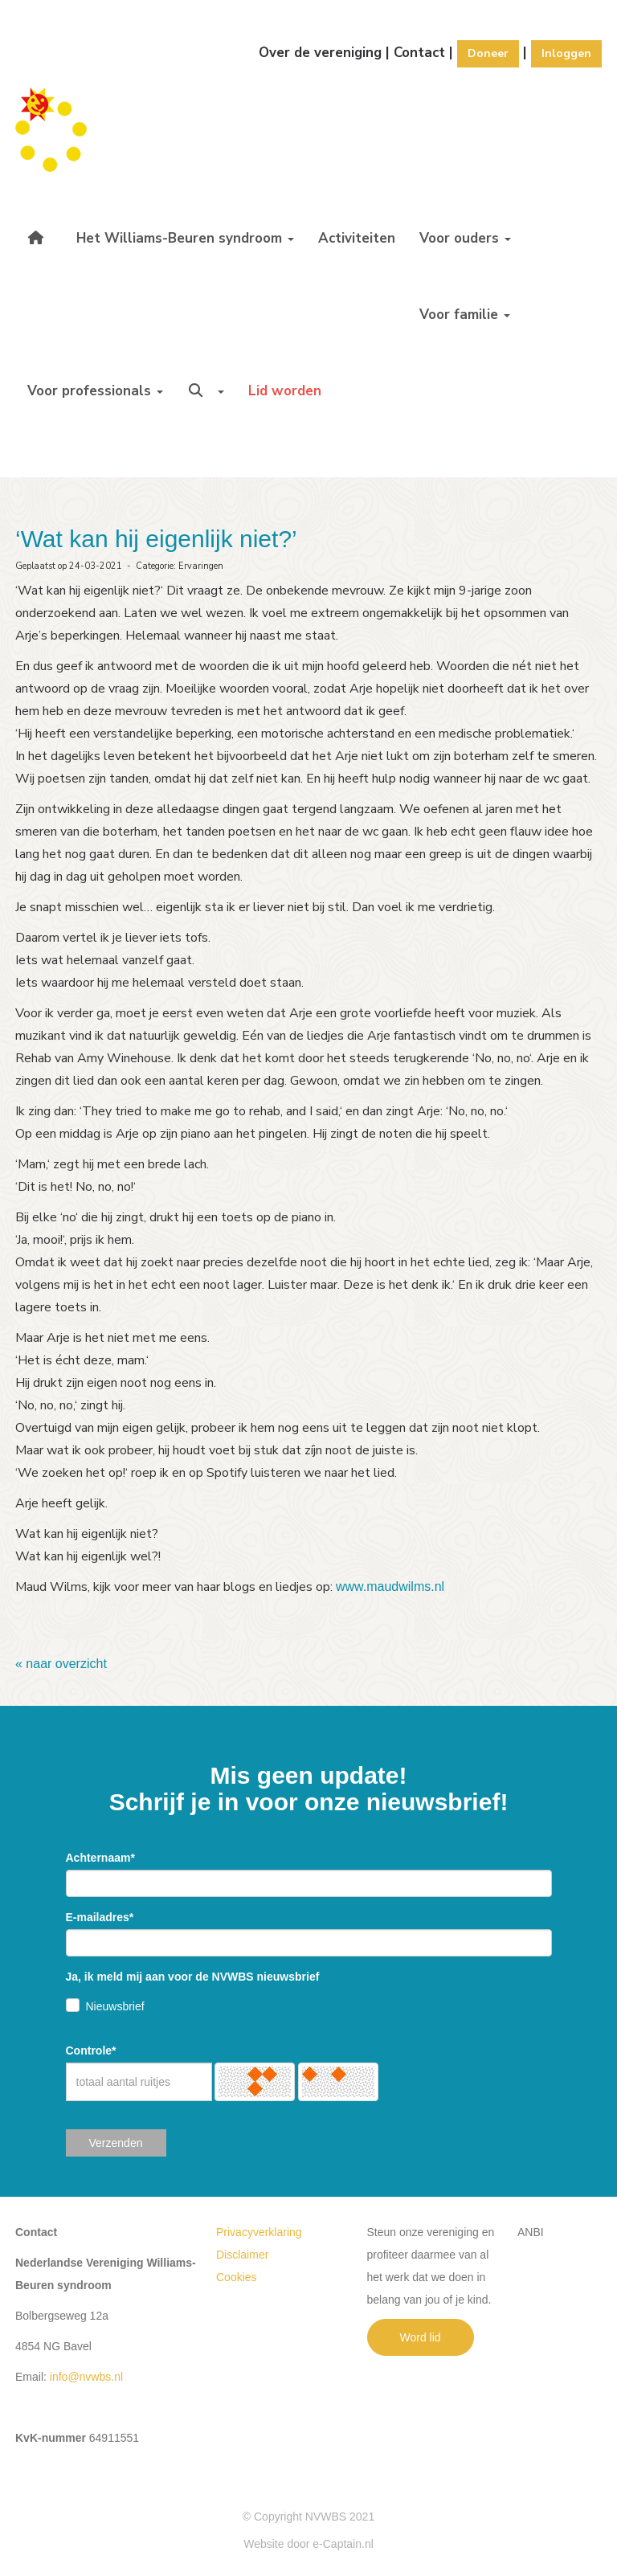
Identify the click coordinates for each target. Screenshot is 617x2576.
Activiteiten (356, 238)
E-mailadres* (100, 1917)
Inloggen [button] (566, 53)
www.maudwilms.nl (390, 1586)
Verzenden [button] (116, 2142)
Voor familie (464, 314)
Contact (419, 52)
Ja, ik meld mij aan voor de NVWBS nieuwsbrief (193, 1976)
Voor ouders (465, 238)
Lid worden (284, 391)
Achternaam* (100, 1857)
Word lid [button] (420, 2337)
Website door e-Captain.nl (308, 2543)
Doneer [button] (488, 53)
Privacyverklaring (259, 2232)
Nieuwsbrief (115, 2006)
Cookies (236, 2277)
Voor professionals (95, 391)
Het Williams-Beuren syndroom (185, 238)
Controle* (91, 2050)
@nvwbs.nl (86, 2376)
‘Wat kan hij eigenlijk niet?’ (156, 538)
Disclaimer (242, 2254)
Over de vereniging (320, 52)
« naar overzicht (61, 1663)
